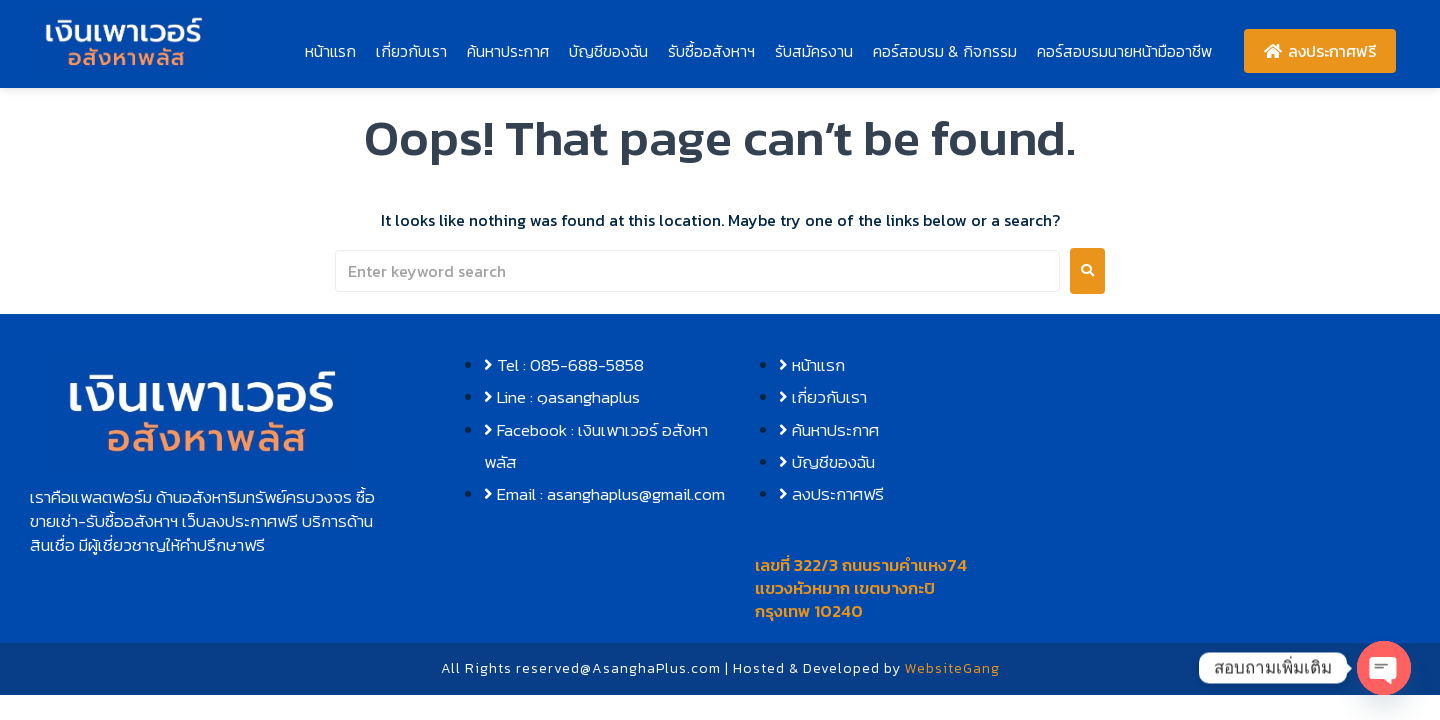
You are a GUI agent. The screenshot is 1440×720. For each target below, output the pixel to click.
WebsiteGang (952, 668)
